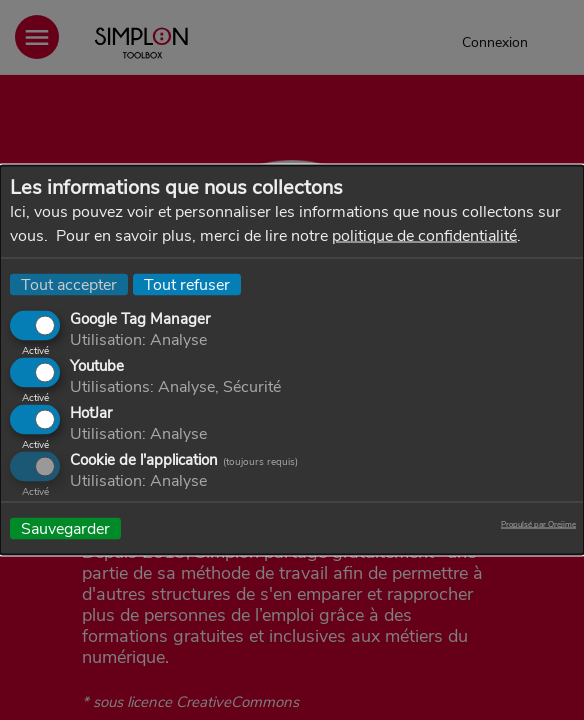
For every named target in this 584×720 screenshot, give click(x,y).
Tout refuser (187, 285)
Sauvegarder (65, 529)
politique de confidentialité (424, 236)
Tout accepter (69, 285)
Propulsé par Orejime (538, 525)
